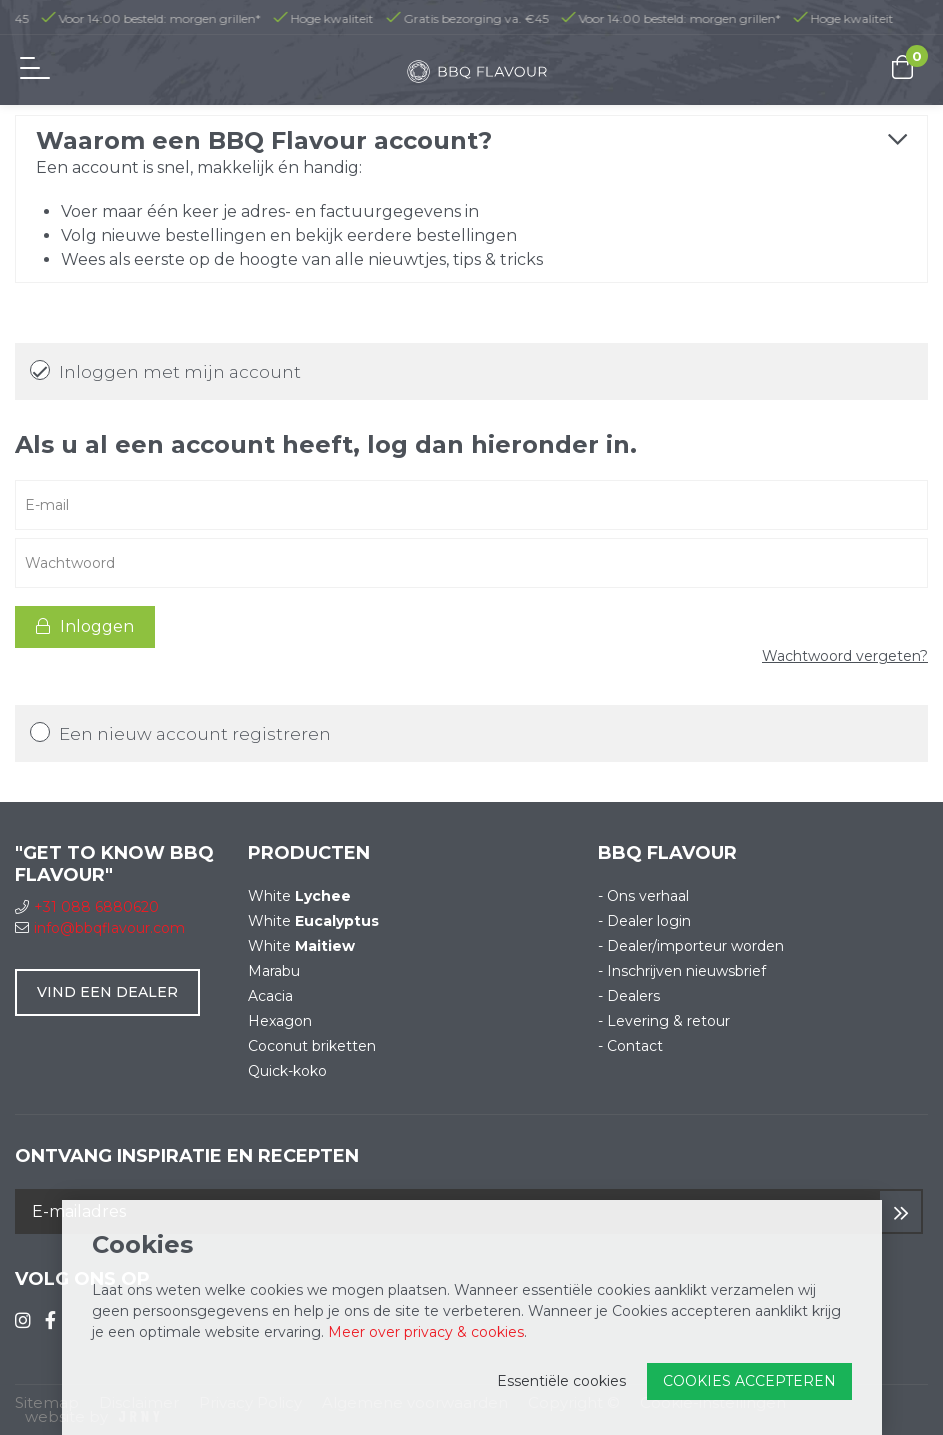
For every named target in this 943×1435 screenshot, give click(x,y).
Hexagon (280, 1021)
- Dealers (629, 996)
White (299, 896)
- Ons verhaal (643, 896)
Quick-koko (287, 1071)
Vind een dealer (107, 992)
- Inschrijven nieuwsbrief (682, 971)
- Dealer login (644, 921)
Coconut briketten (312, 1046)
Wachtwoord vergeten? (845, 656)
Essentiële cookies (561, 1381)
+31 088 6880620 (87, 907)
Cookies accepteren (749, 1381)
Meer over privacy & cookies (426, 1332)
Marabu (274, 971)
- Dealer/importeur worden (691, 946)
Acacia (270, 996)
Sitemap (47, 1402)
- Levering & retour (664, 1021)
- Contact (630, 1046)
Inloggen (85, 626)
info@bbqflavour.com (100, 928)
